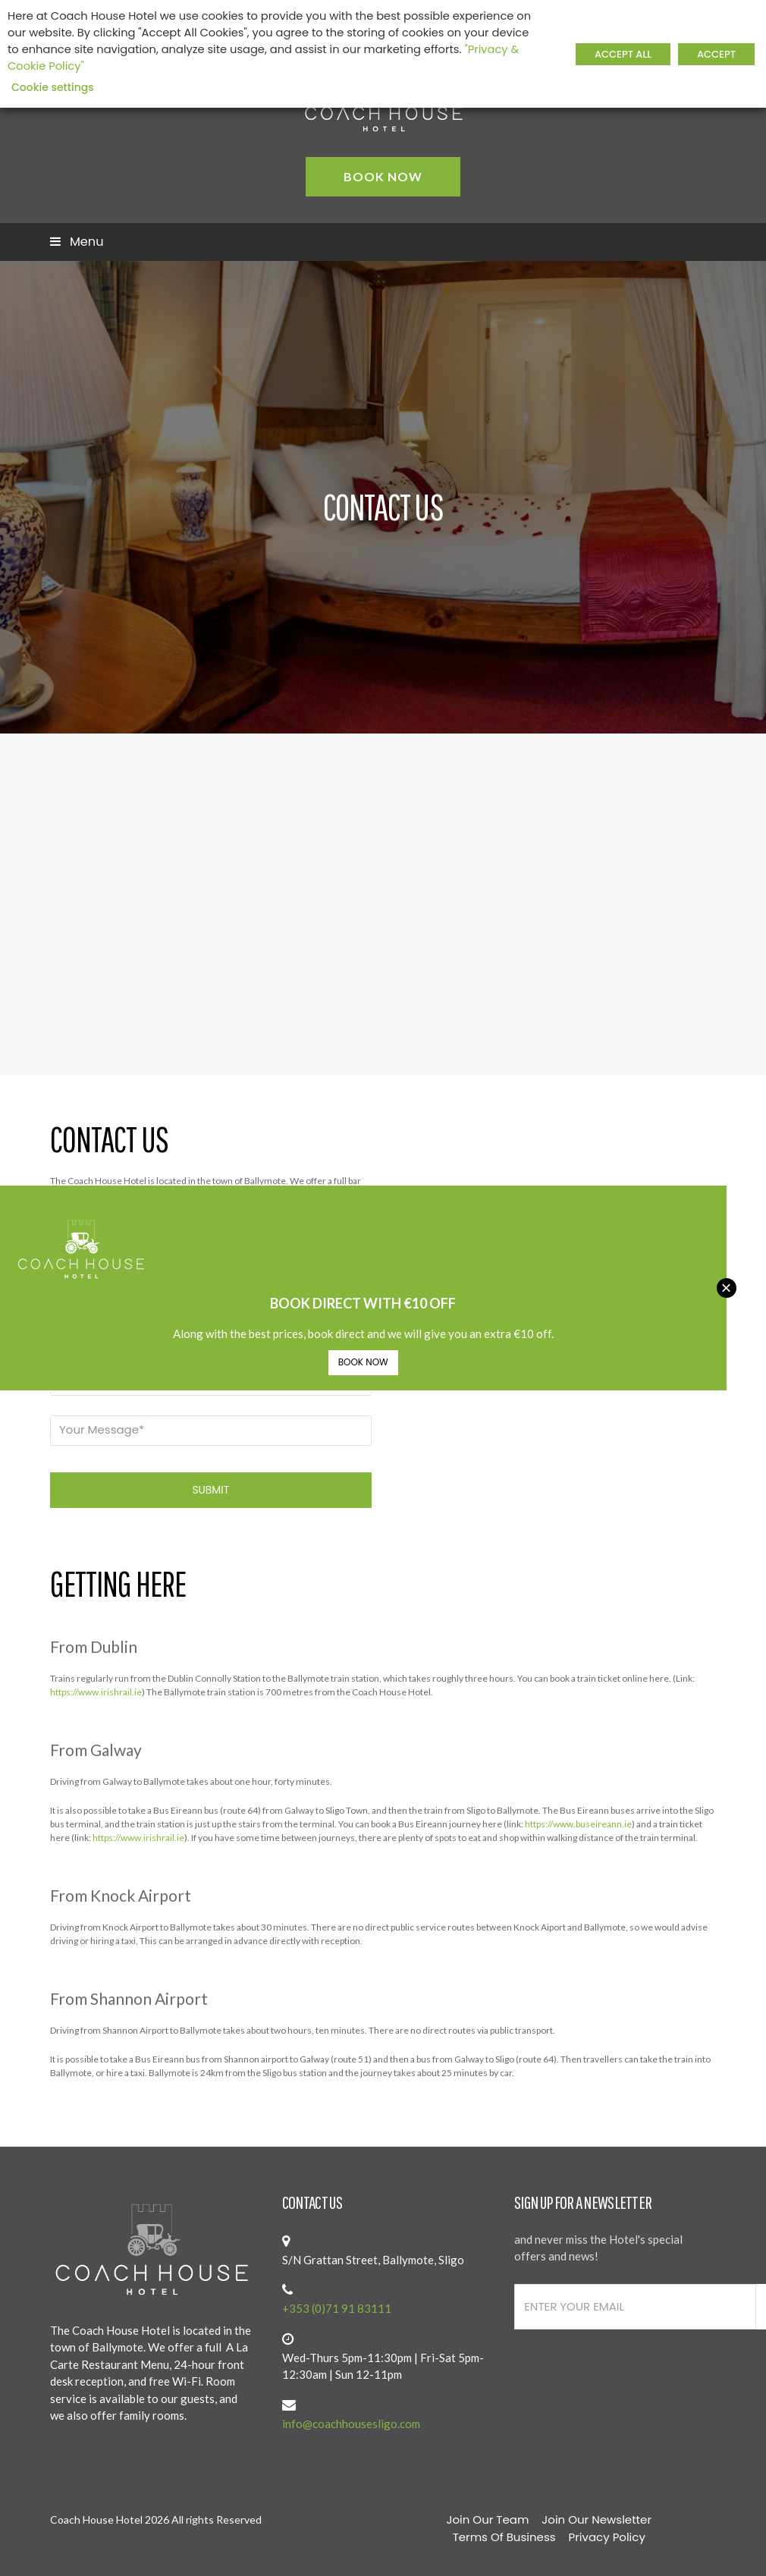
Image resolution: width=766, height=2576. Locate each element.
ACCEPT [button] (716, 54)
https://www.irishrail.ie (96, 1692)
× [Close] (725, 1288)
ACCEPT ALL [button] (623, 54)
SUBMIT (210, 1489)
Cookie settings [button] (52, 87)
